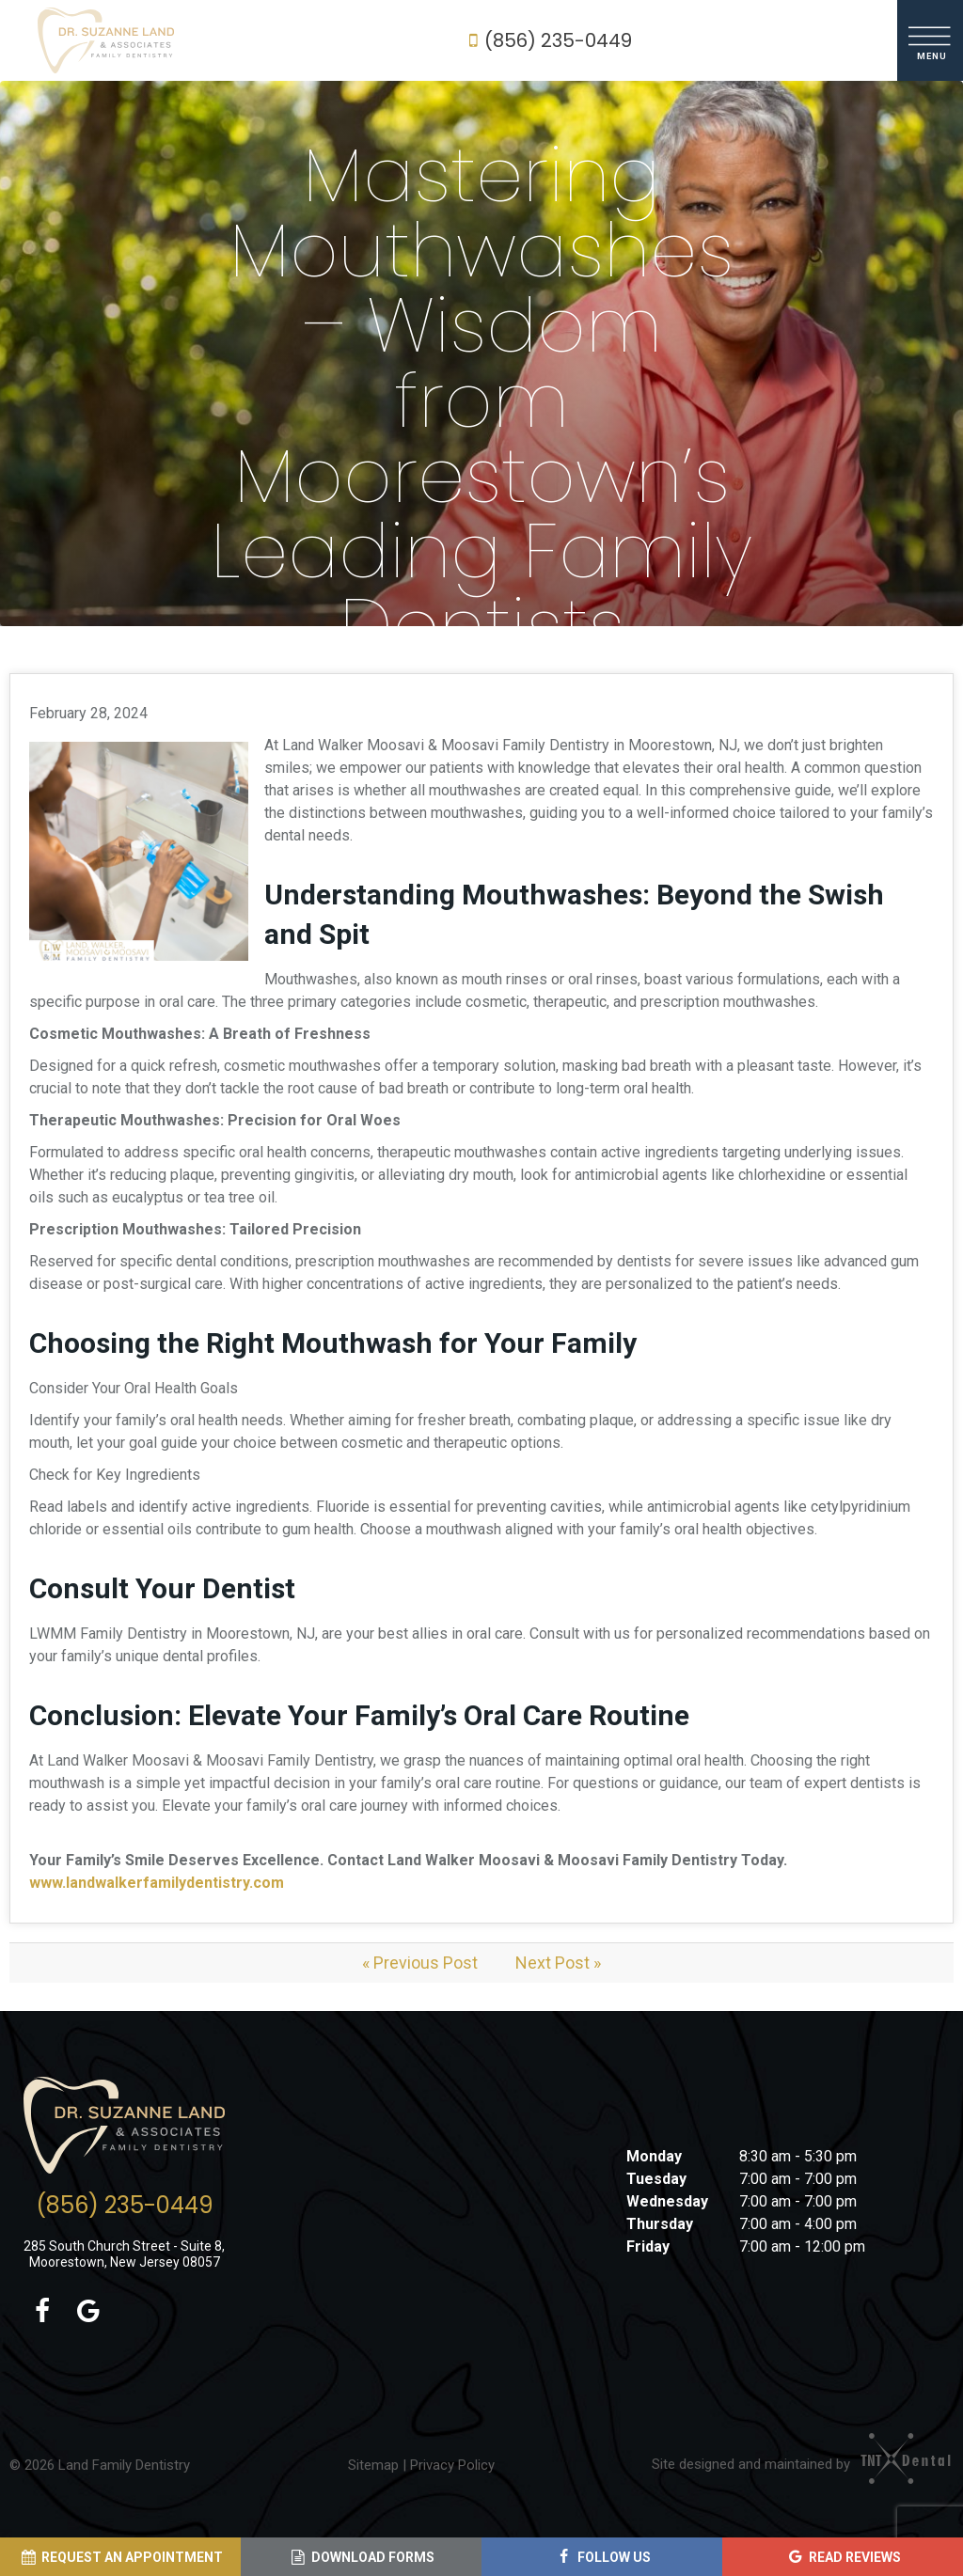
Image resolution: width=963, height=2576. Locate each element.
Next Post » (558, 1962)
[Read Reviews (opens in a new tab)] (842, 2556)
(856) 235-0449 (546, 40)
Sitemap (373, 2465)
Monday (654, 2156)
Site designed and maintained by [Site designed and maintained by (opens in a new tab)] (793, 2464)
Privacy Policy (452, 2465)
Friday (648, 2246)
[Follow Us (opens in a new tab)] (602, 2556)
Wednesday (667, 2201)
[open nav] (930, 40)
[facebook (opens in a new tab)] (42, 2312)
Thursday (659, 2224)
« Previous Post (420, 1962)
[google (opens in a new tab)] (88, 2312)
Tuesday (656, 2179)
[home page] (106, 40)
